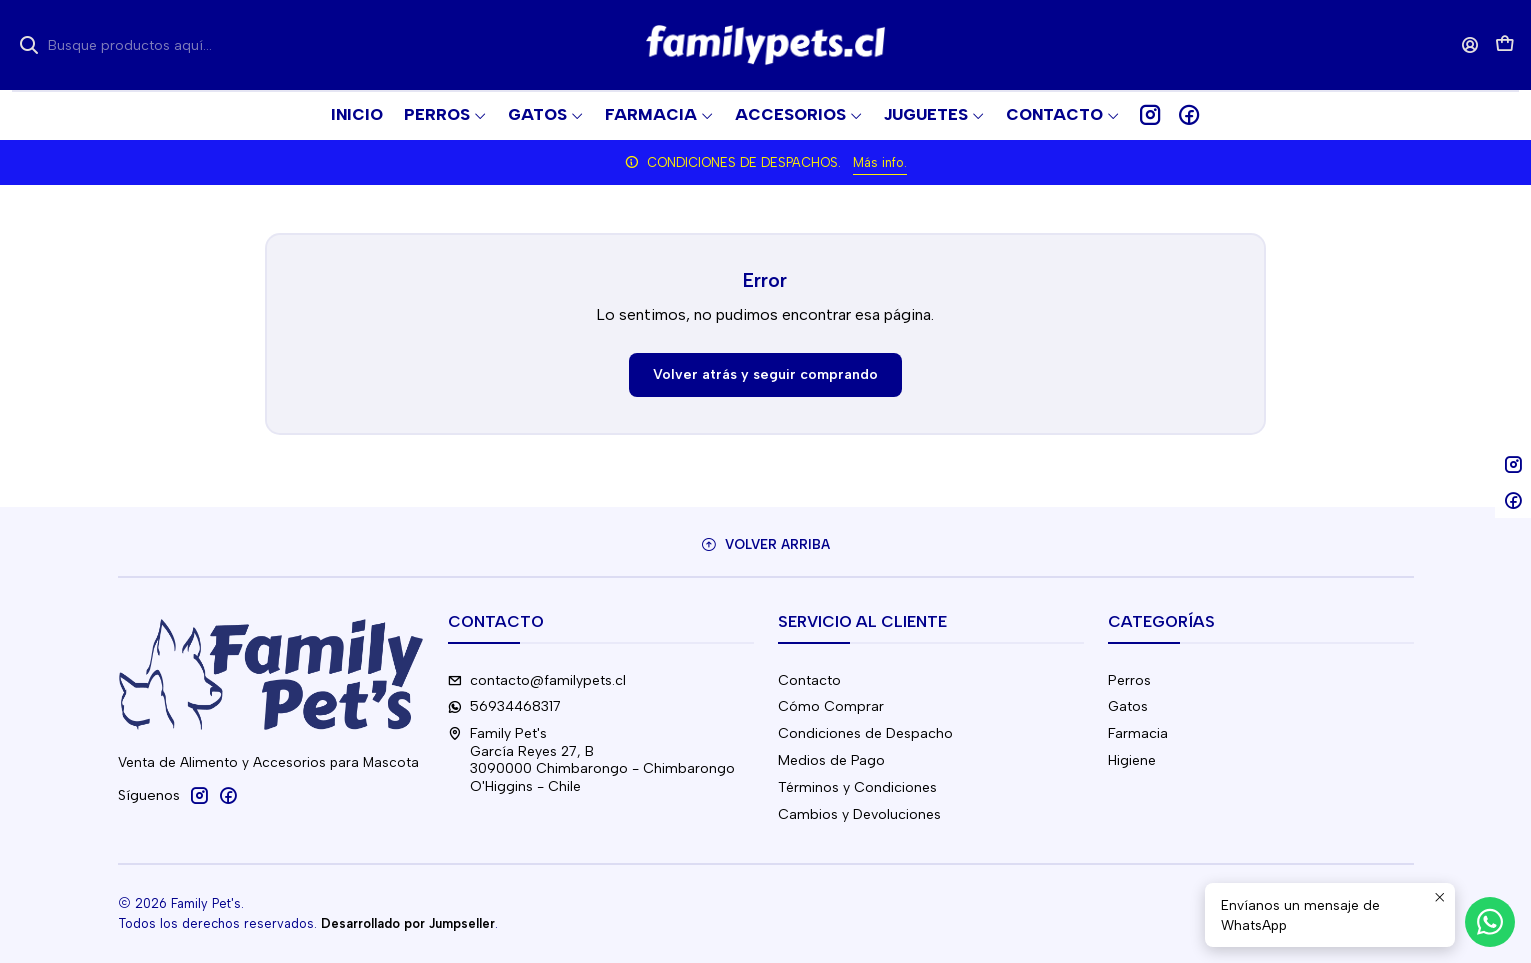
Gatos (1128, 706)
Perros (1129, 680)
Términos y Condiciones (857, 787)
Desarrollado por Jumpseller (408, 923)
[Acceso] (1470, 44)
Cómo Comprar (831, 706)
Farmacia (1138, 733)
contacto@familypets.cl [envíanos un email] (537, 680)
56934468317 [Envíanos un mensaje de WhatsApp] (504, 706)
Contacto (809, 680)
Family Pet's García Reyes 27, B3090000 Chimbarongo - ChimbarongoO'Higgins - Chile (591, 760)
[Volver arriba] (766, 544)
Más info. (880, 162)
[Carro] (1505, 45)
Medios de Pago (831, 760)
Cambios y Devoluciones (859, 814)
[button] (1063, 115)
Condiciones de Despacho (865, 733)
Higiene (1132, 760)
